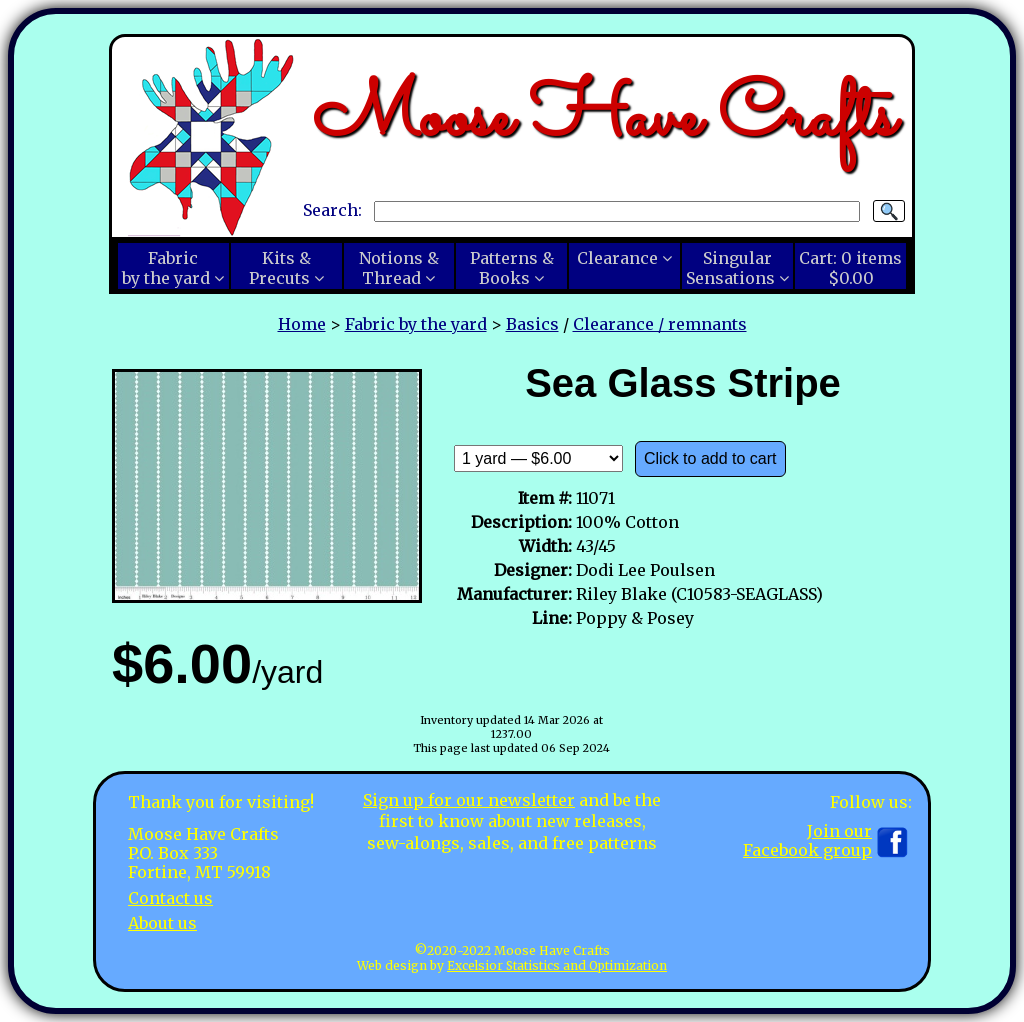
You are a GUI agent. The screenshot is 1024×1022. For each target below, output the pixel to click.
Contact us (170, 898)
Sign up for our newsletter (469, 800)
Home (302, 324)
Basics (532, 324)
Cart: (850, 268)
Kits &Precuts (280, 268)
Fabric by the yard (416, 324)
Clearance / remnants (660, 324)
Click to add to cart (710, 458)
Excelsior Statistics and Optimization (557, 965)
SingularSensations (730, 268)
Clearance (617, 258)
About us (162, 923)
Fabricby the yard (166, 268)
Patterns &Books (512, 268)
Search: (332, 210)
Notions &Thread (399, 268)
